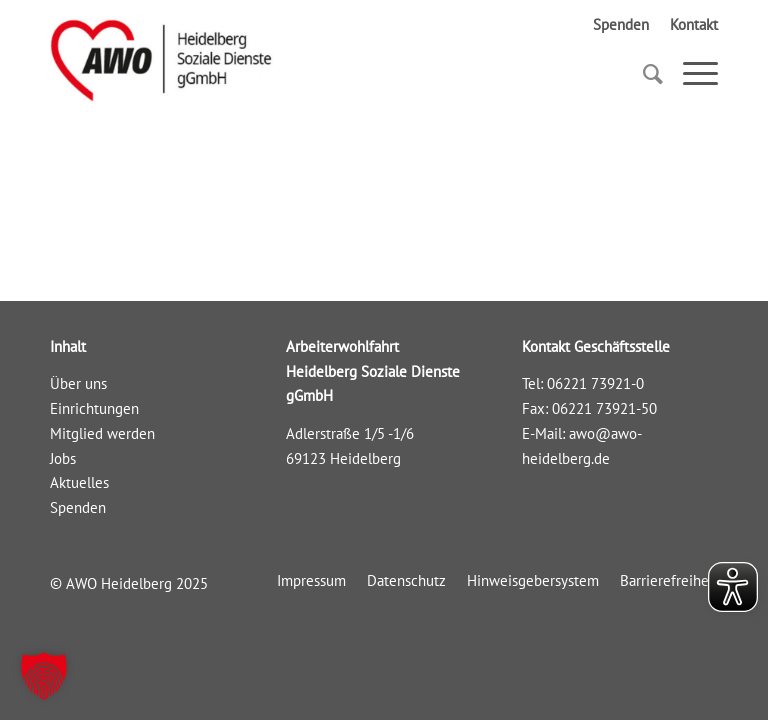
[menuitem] (311, 580)
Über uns (78, 383)
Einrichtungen (94, 408)
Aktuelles (79, 482)
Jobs (63, 458)
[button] (44, 676)
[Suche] (643, 74)
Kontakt (694, 24)
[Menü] (690, 74)
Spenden (621, 24)
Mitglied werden (102, 433)
